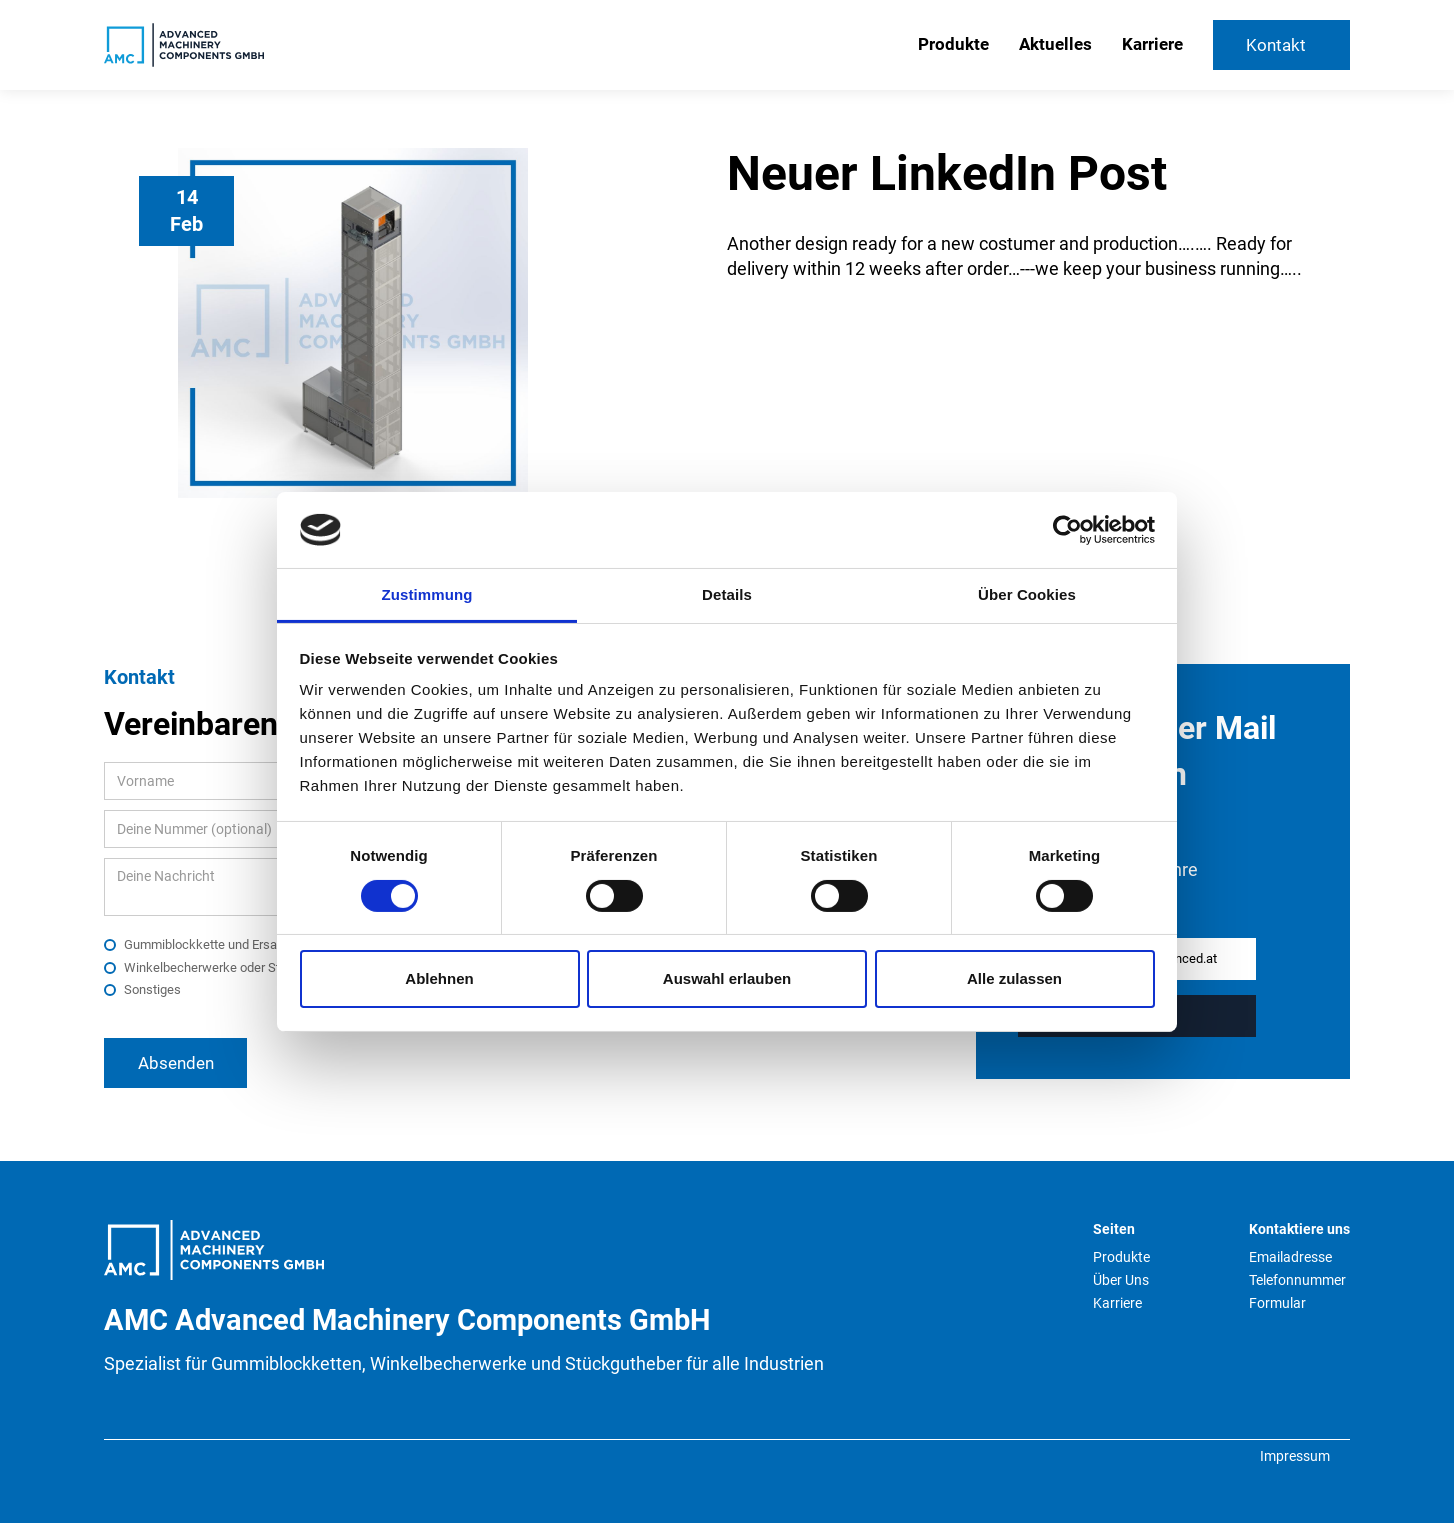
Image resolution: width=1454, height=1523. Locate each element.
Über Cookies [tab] (1027, 594)
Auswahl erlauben (727, 978)
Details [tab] (727, 594)
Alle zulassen (1014, 978)
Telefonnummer (1297, 1280)
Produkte (953, 44)
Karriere (1152, 44)
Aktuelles (1055, 44)
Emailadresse (1290, 1257)
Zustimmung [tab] (427, 594)
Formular (1277, 1303)
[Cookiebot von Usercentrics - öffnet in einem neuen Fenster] (1067, 530)
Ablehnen (439, 978)
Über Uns (1121, 1280)
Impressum (1295, 1456)
